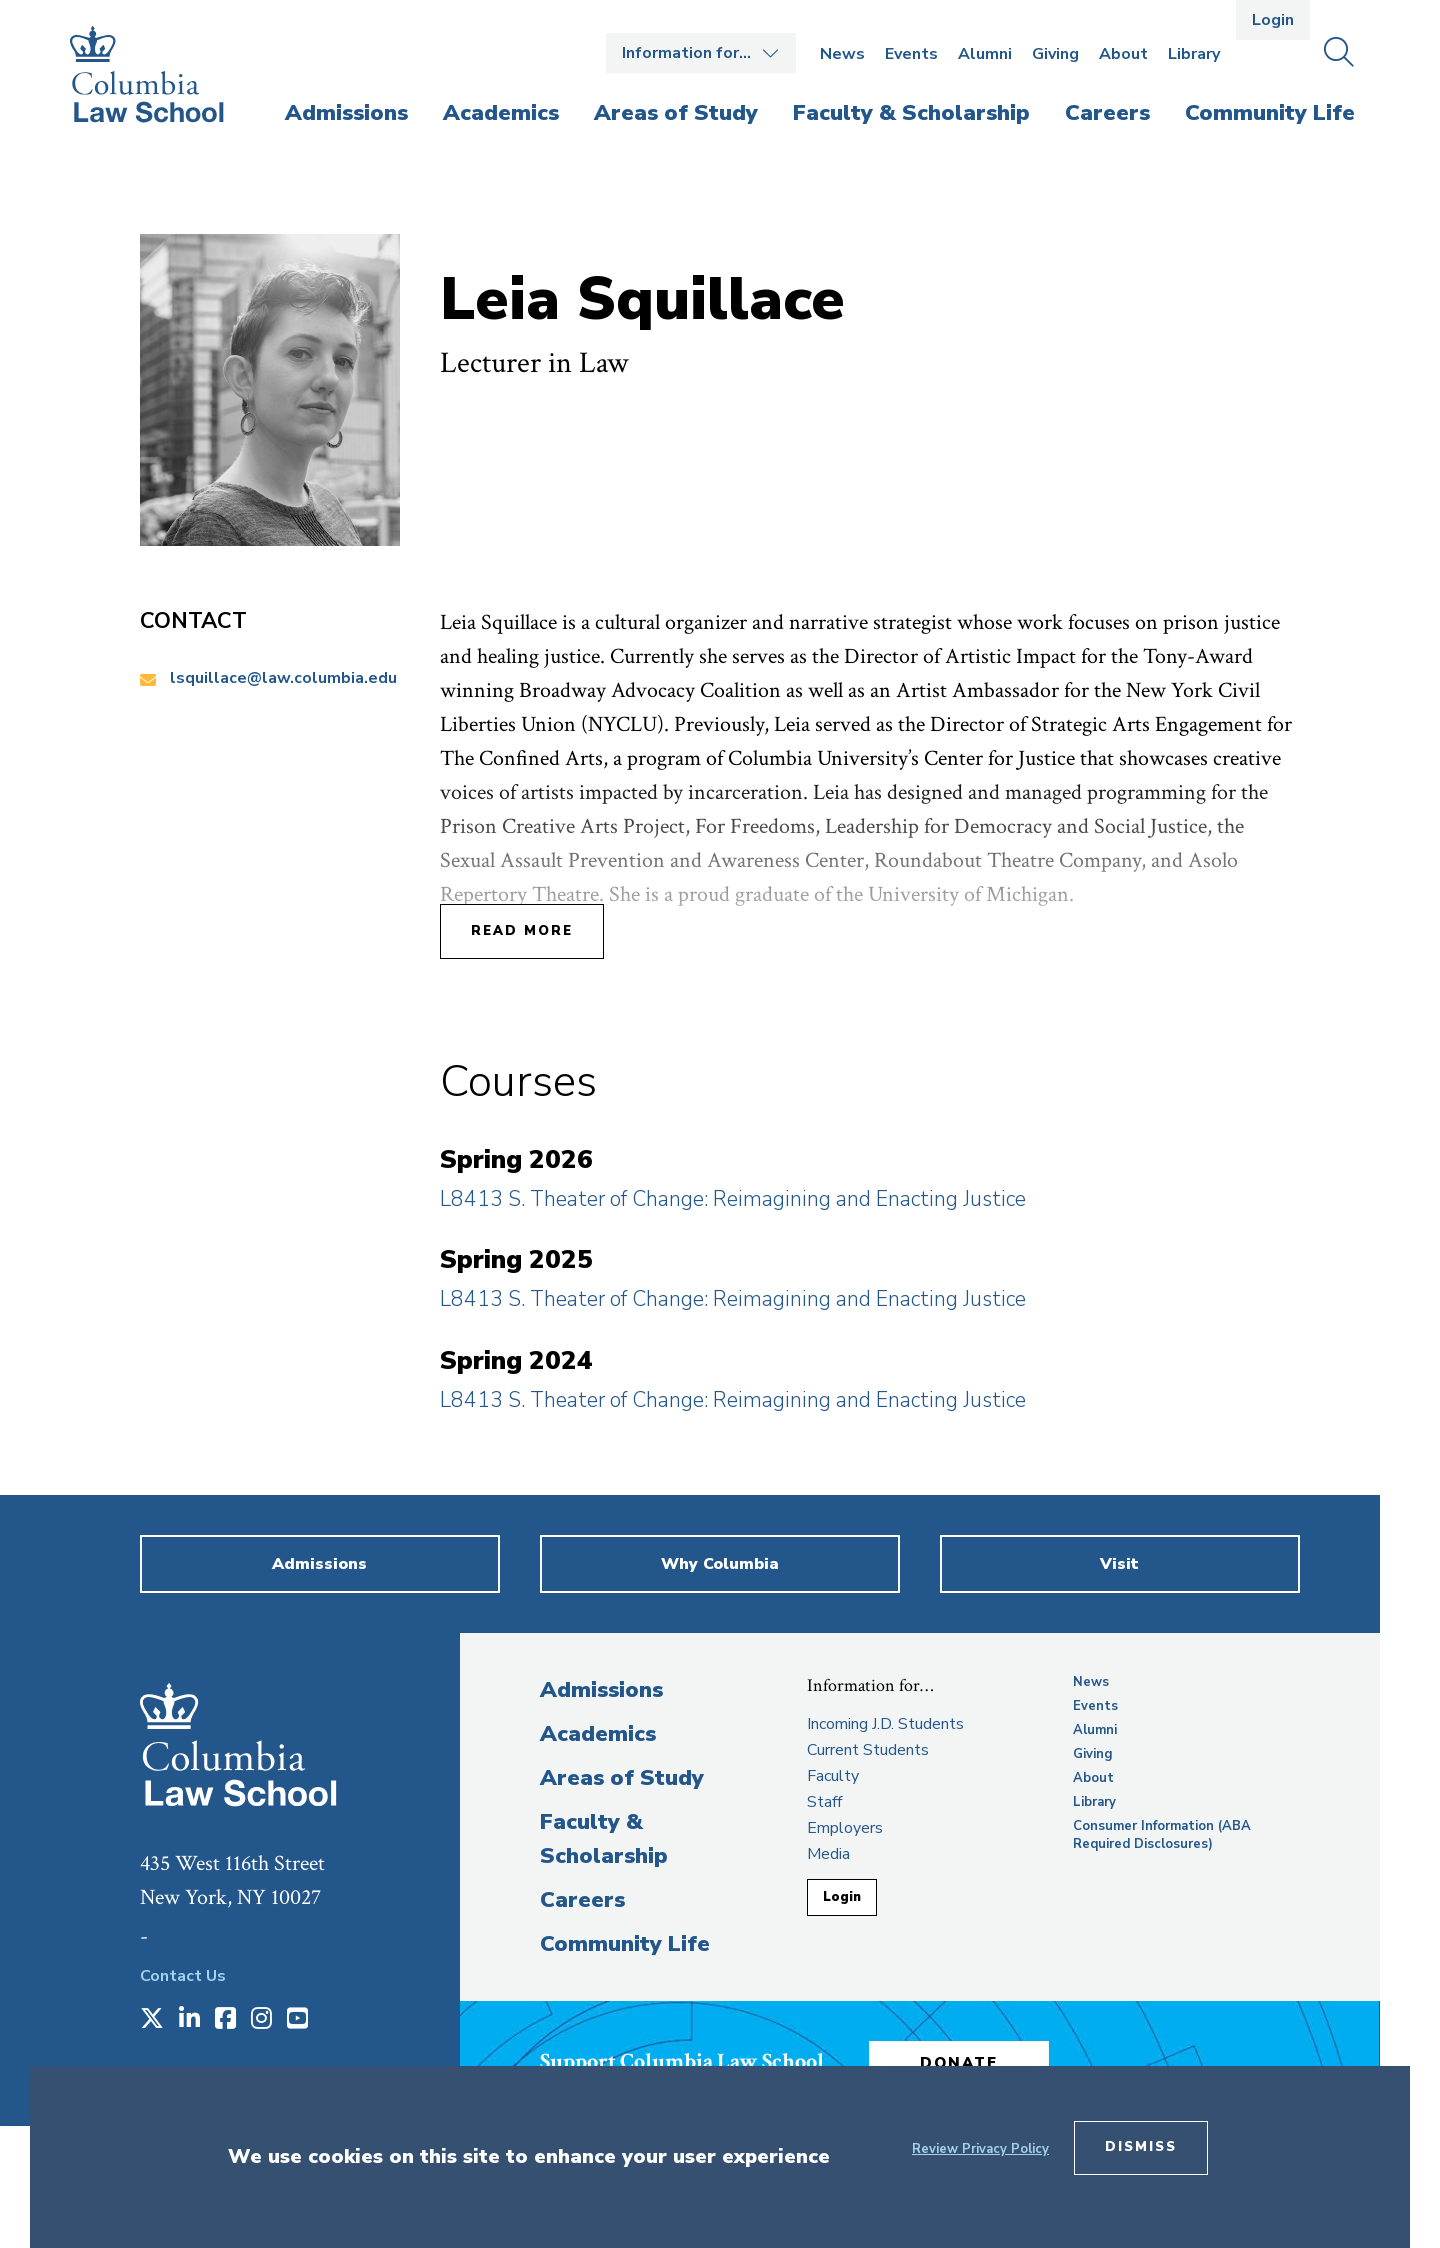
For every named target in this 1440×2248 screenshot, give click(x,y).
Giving (1055, 54)
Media (828, 1854)
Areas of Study (622, 1778)
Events (911, 54)
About (1123, 54)
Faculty (833, 1776)
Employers (845, 1828)
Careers (582, 1900)
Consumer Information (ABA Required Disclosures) (1162, 1835)
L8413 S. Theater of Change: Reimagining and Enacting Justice (733, 1199)
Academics (598, 1734)
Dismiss (1141, 2147)
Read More (522, 931)
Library (1194, 54)
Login (1273, 20)
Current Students (868, 1750)
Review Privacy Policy (980, 2149)
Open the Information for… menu (701, 53)
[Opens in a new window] (152, 2020)
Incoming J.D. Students (885, 1724)
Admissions (601, 1690)
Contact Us (183, 1976)
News (842, 54)
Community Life (625, 1944)
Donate (959, 2063)
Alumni (985, 54)
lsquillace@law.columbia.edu (283, 678)
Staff (824, 1802)
